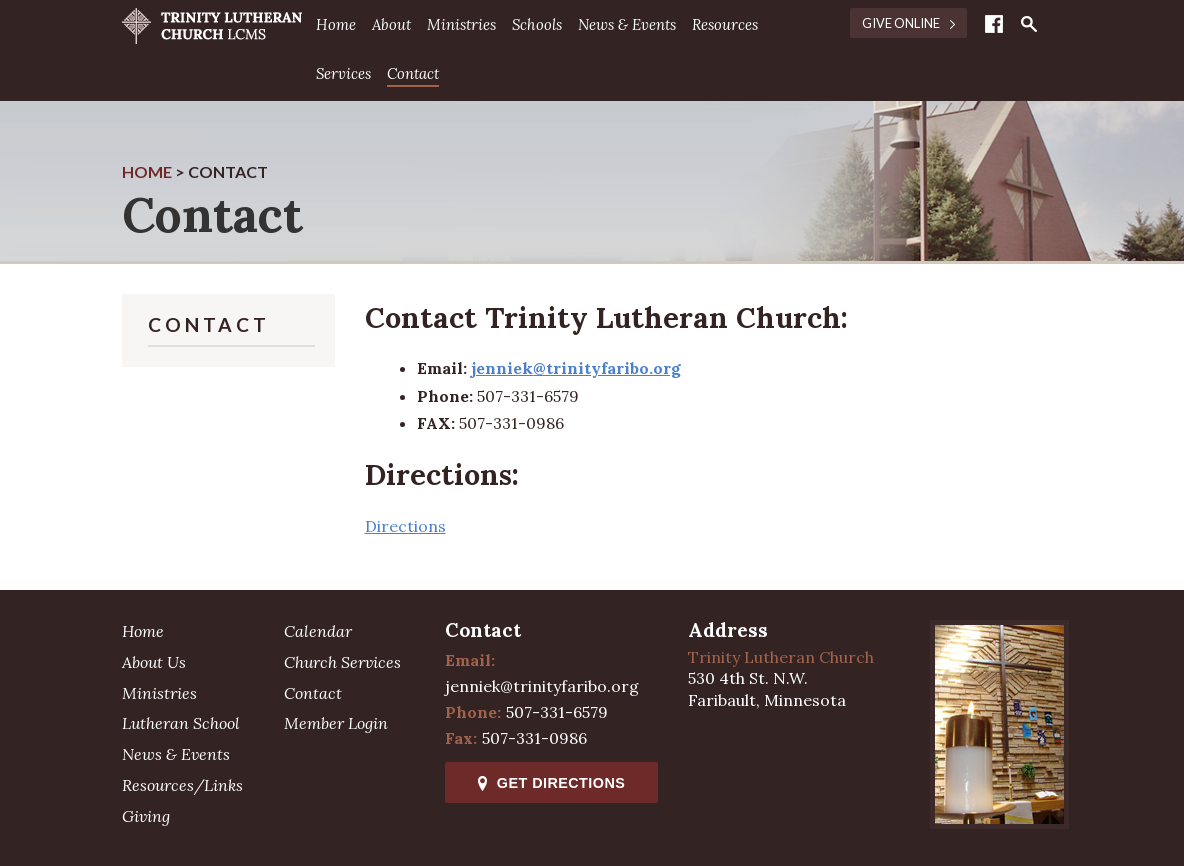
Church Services (342, 662)
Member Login (336, 723)
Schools (537, 24)
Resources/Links (182, 785)
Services (343, 73)
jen (483, 368)
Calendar (318, 631)
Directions (405, 526)
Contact (413, 73)
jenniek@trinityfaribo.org (542, 686)
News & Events (627, 24)
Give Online (908, 23)
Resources (725, 24)
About (391, 24)
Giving (146, 816)
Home (336, 24)
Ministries (461, 24)
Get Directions (551, 783)
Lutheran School (181, 723)
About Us (154, 662)
